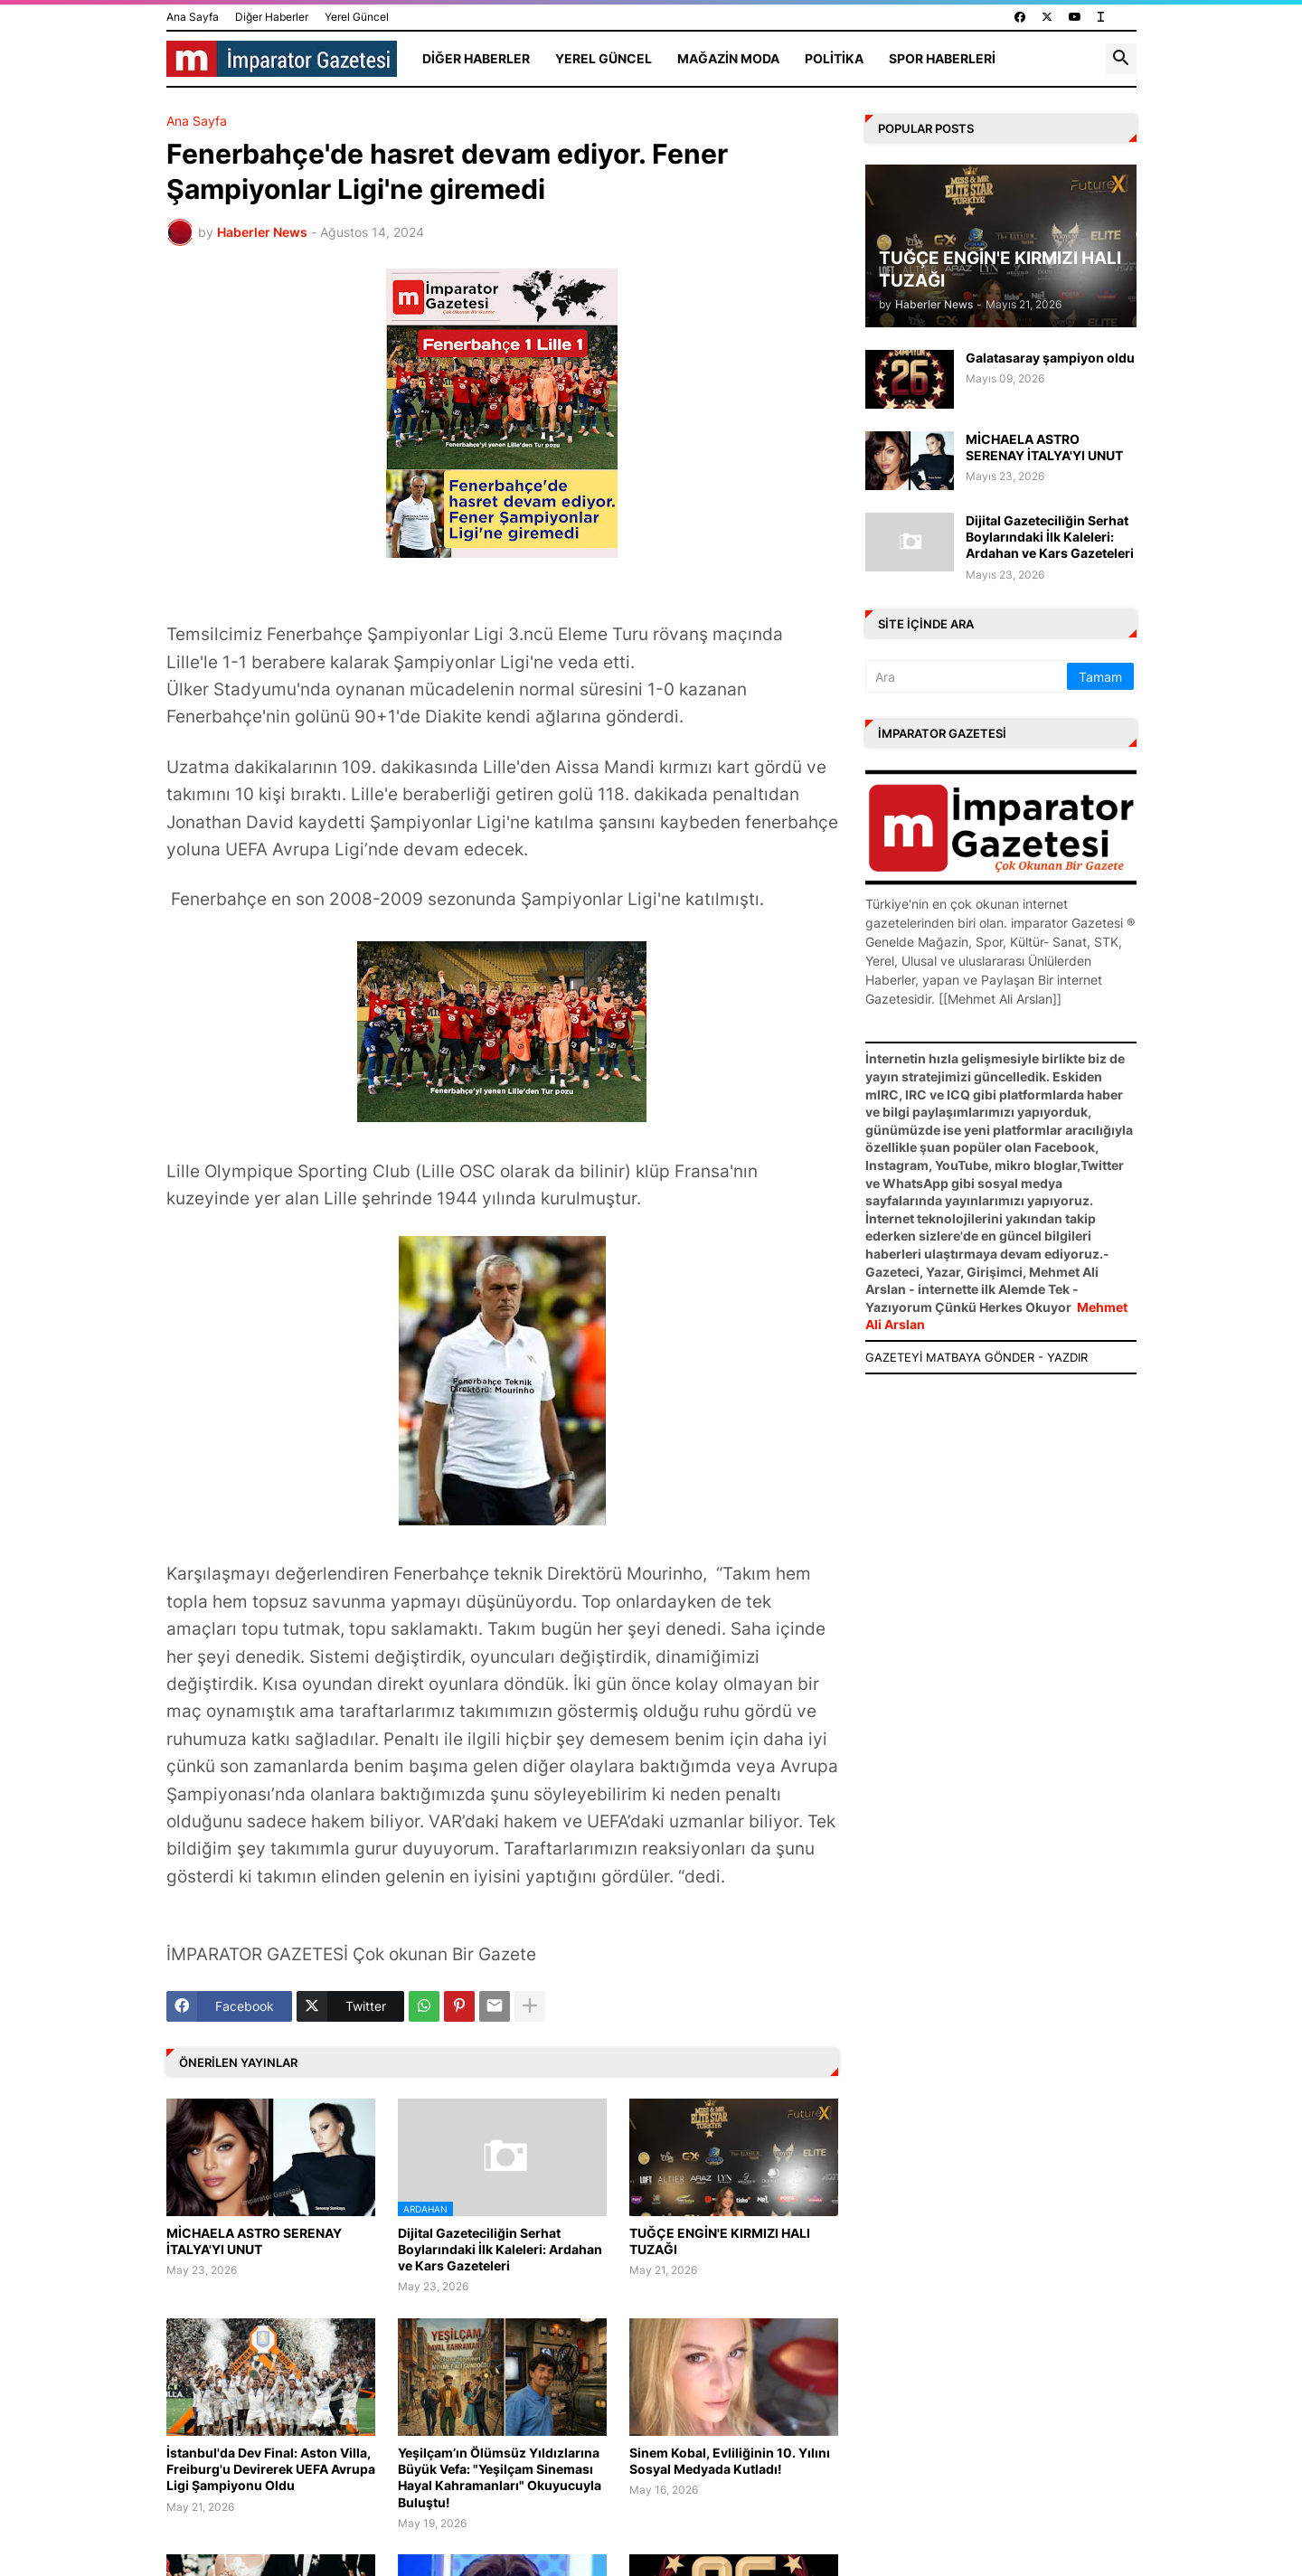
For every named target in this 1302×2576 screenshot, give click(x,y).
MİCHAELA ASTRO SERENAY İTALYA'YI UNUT (254, 2241)
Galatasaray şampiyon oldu (1050, 357)
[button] (1121, 58)
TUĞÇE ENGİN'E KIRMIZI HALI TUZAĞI (719, 2241)
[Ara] (967, 676)
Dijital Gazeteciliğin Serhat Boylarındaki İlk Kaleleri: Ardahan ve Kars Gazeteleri (500, 2249)
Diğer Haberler (271, 17)
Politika (834, 58)
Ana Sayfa (192, 17)
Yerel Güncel (357, 17)
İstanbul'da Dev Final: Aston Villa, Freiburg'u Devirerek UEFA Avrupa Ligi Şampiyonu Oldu (270, 2469)
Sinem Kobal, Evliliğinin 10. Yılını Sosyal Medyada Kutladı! (729, 2461)
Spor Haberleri (942, 58)
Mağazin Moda (728, 58)
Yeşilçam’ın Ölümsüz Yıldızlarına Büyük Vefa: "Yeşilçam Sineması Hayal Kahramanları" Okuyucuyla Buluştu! (499, 2477)
